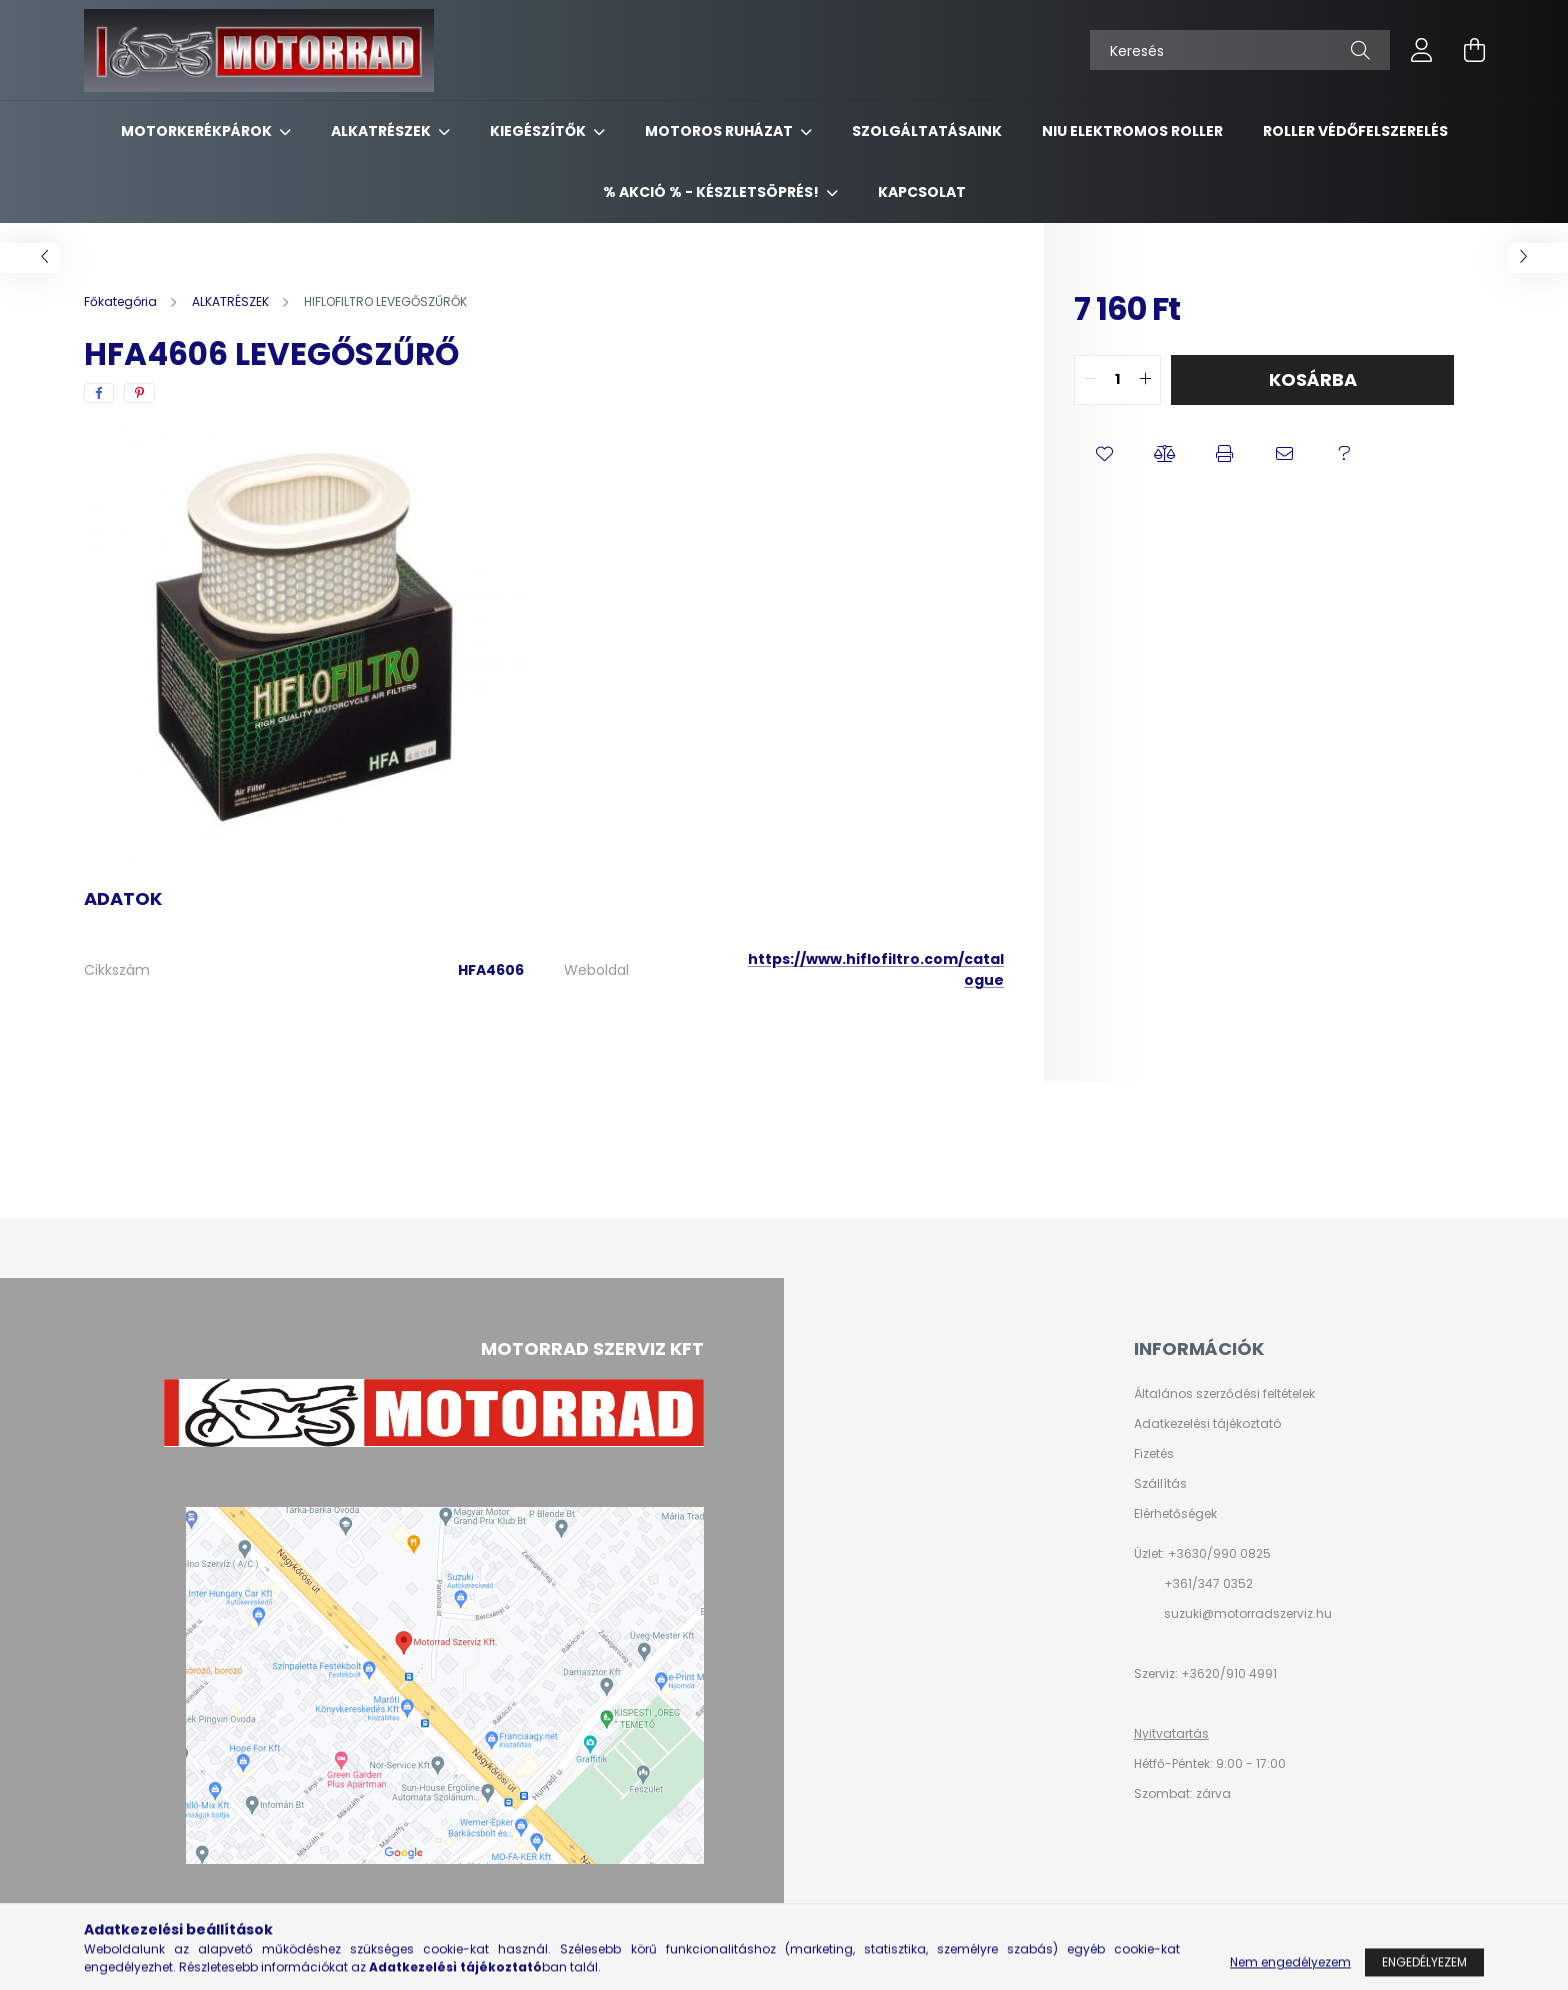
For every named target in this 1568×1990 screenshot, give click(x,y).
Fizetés (1154, 1454)
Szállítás (1160, 1484)
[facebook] (99, 393)
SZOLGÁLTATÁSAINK (927, 131)
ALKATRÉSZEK (382, 131)
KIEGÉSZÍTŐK (539, 131)
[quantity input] (1117, 380)
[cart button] (1474, 50)
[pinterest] (139, 393)
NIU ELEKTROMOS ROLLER (1132, 131)
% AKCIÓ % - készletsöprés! (712, 192)
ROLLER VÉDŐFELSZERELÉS (1355, 131)
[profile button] (1422, 50)
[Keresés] (1240, 50)
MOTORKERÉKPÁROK (198, 131)
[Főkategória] (122, 301)
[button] (1104, 455)
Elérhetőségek (1175, 1514)
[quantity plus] (1145, 380)
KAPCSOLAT (922, 192)
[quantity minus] (1090, 380)
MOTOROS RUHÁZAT (720, 131)
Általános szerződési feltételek (1224, 1394)
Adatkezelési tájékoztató (1207, 1424)
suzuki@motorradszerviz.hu (1248, 1613)
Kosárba (1313, 379)
